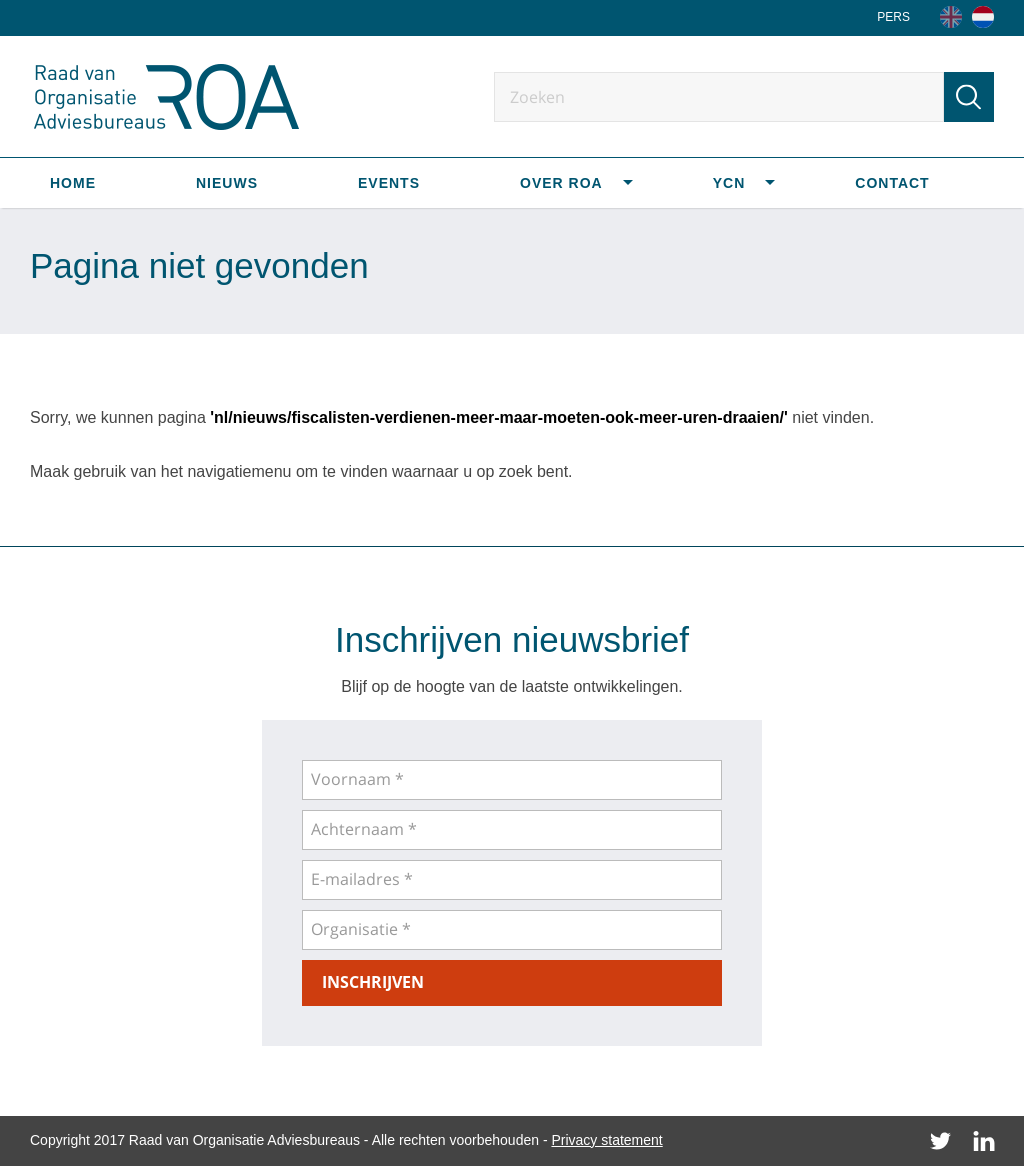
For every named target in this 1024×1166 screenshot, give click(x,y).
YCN (729, 183)
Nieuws (227, 183)
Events (389, 183)
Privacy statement (606, 1140)
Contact (892, 183)
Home (73, 183)
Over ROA (561, 183)
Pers (893, 17)
